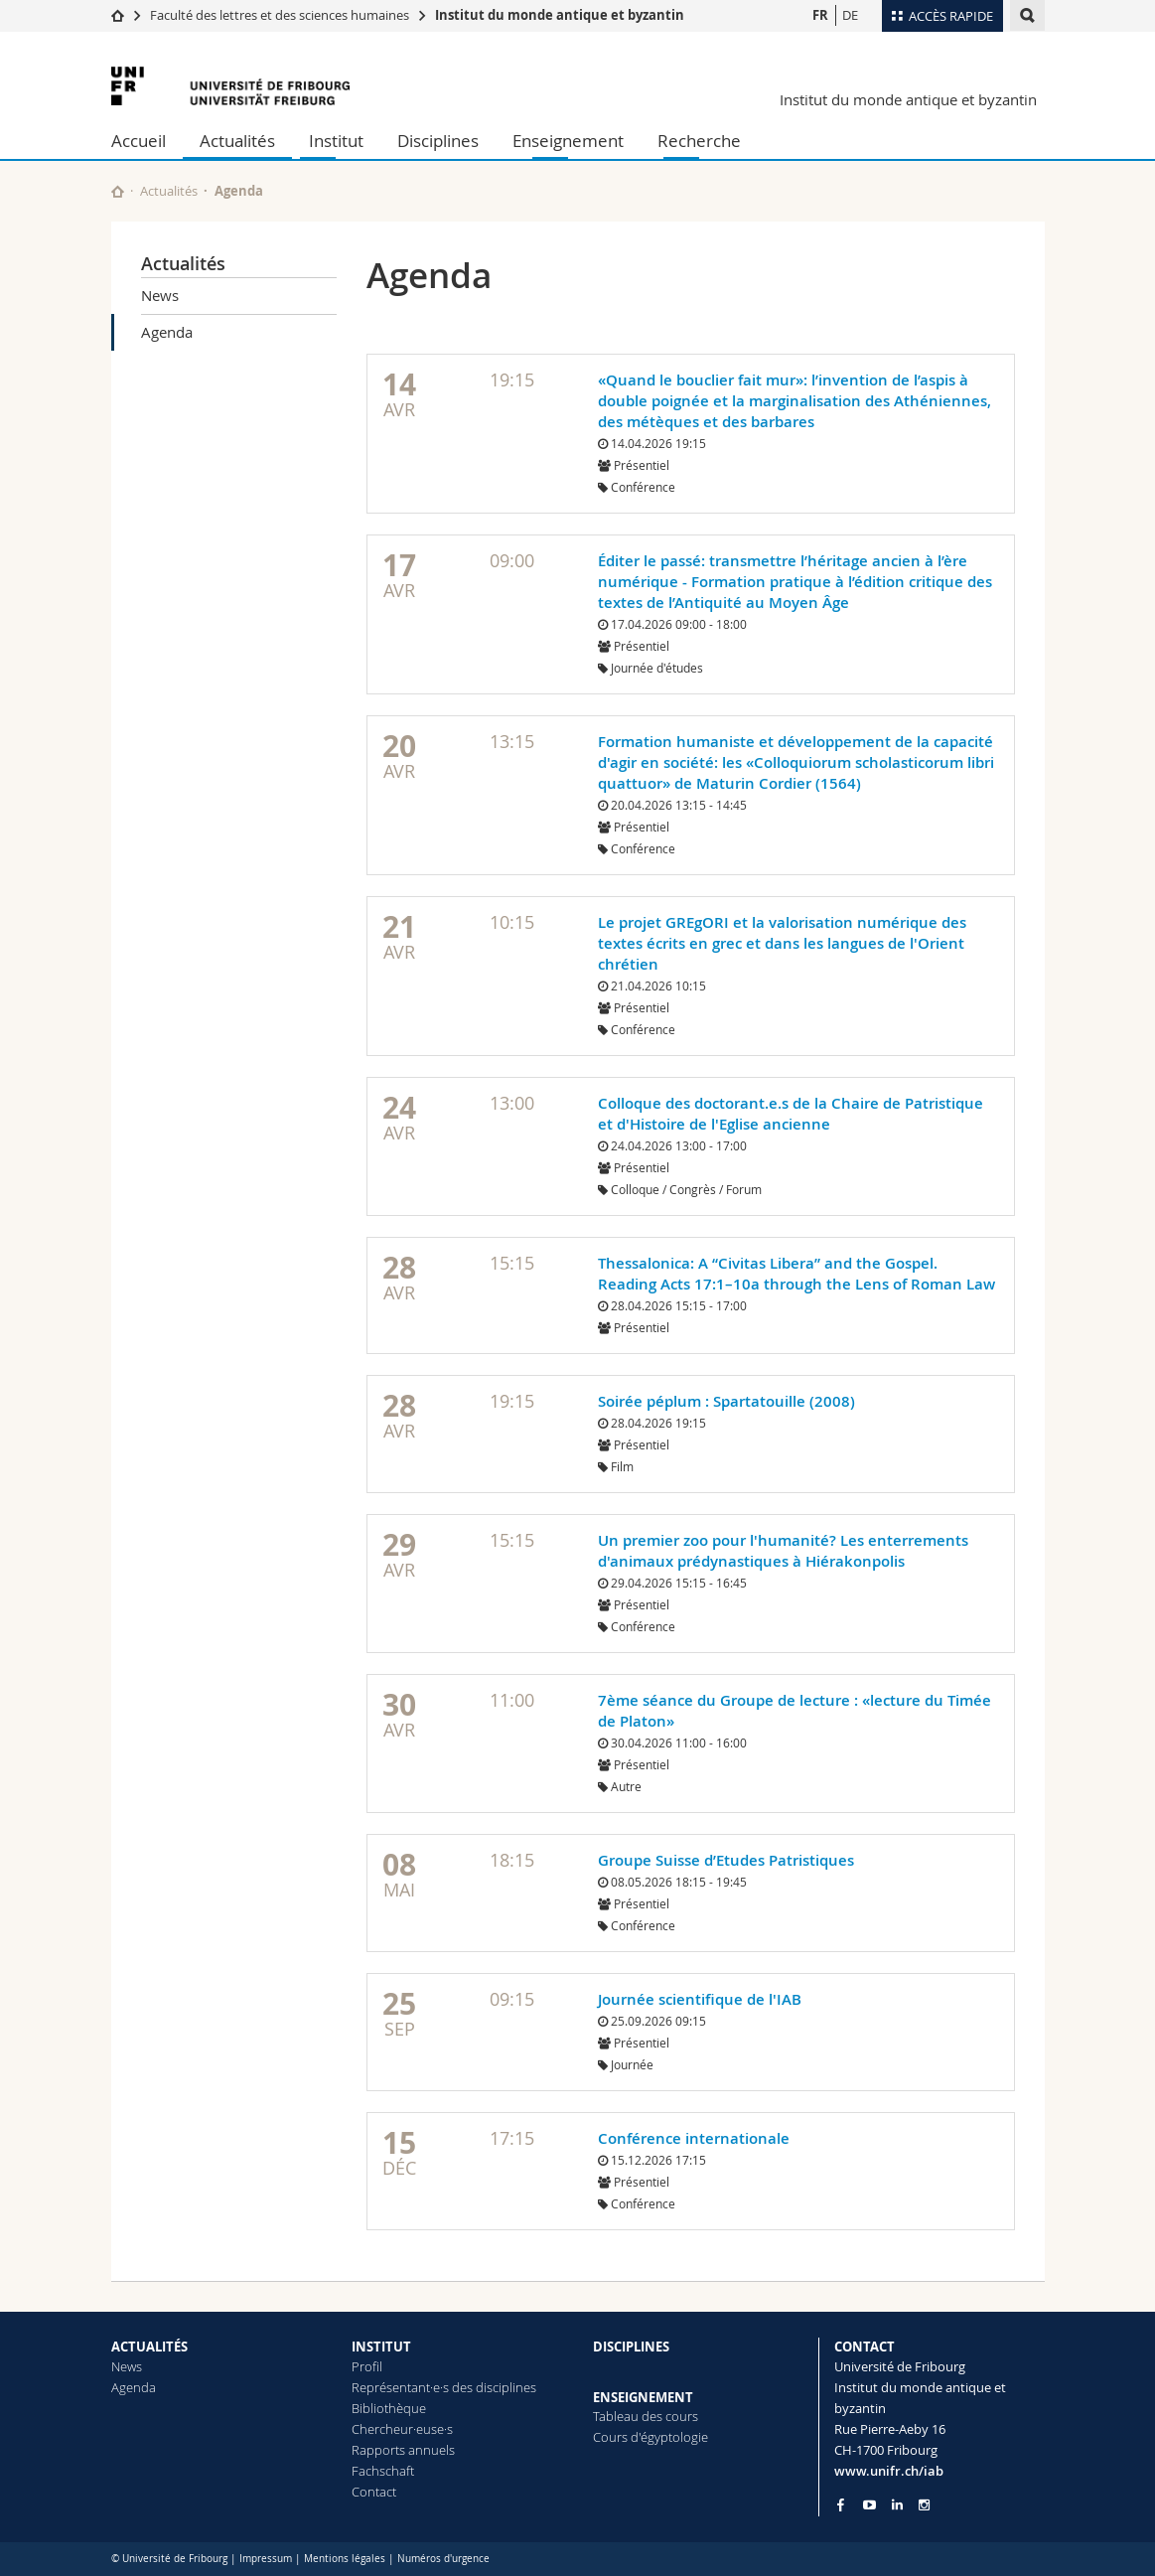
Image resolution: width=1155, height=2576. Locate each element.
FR (820, 15)
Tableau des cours (645, 2416)
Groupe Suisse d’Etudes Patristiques (726, 1860)
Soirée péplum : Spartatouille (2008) (726, 1401)
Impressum (265, 2558)
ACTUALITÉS (149, 2346)
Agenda (167, 332)
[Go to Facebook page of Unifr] (840, 2504)
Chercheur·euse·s (402, 2429)
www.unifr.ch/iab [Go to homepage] (888, 2471)
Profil (367, 2366)
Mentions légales (344, 2558)
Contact (374, 2491)
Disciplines (438, 140)
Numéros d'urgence (443, 2558)
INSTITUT (381, 2346)
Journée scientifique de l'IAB (699, 1999)
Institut (336, 140)
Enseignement (568, 140)
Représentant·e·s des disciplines (444, 2387)
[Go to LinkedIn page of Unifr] (897, 2505)
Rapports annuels (403, 2450)
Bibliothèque (389, 2408)
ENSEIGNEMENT (643, 2397)
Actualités (237, 140)
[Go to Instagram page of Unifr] (924, 2505)
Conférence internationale (694, 2138)
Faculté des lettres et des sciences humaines (279, 15)
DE (850, 15)
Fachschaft (383, 2471)
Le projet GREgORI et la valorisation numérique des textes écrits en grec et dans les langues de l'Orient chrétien (782, 943)
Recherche (699, 140)
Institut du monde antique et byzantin (559, 15)
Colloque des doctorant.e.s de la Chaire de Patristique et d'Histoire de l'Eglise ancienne (790, 1114)
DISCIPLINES (631, 2346)
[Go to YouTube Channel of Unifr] (869, 2505)
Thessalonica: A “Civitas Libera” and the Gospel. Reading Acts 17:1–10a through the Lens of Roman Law (796, 1273)
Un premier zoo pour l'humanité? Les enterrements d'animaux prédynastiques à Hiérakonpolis (783, 1551)
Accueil (138, 140)
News (160, 295)
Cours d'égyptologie (650, 2437)
